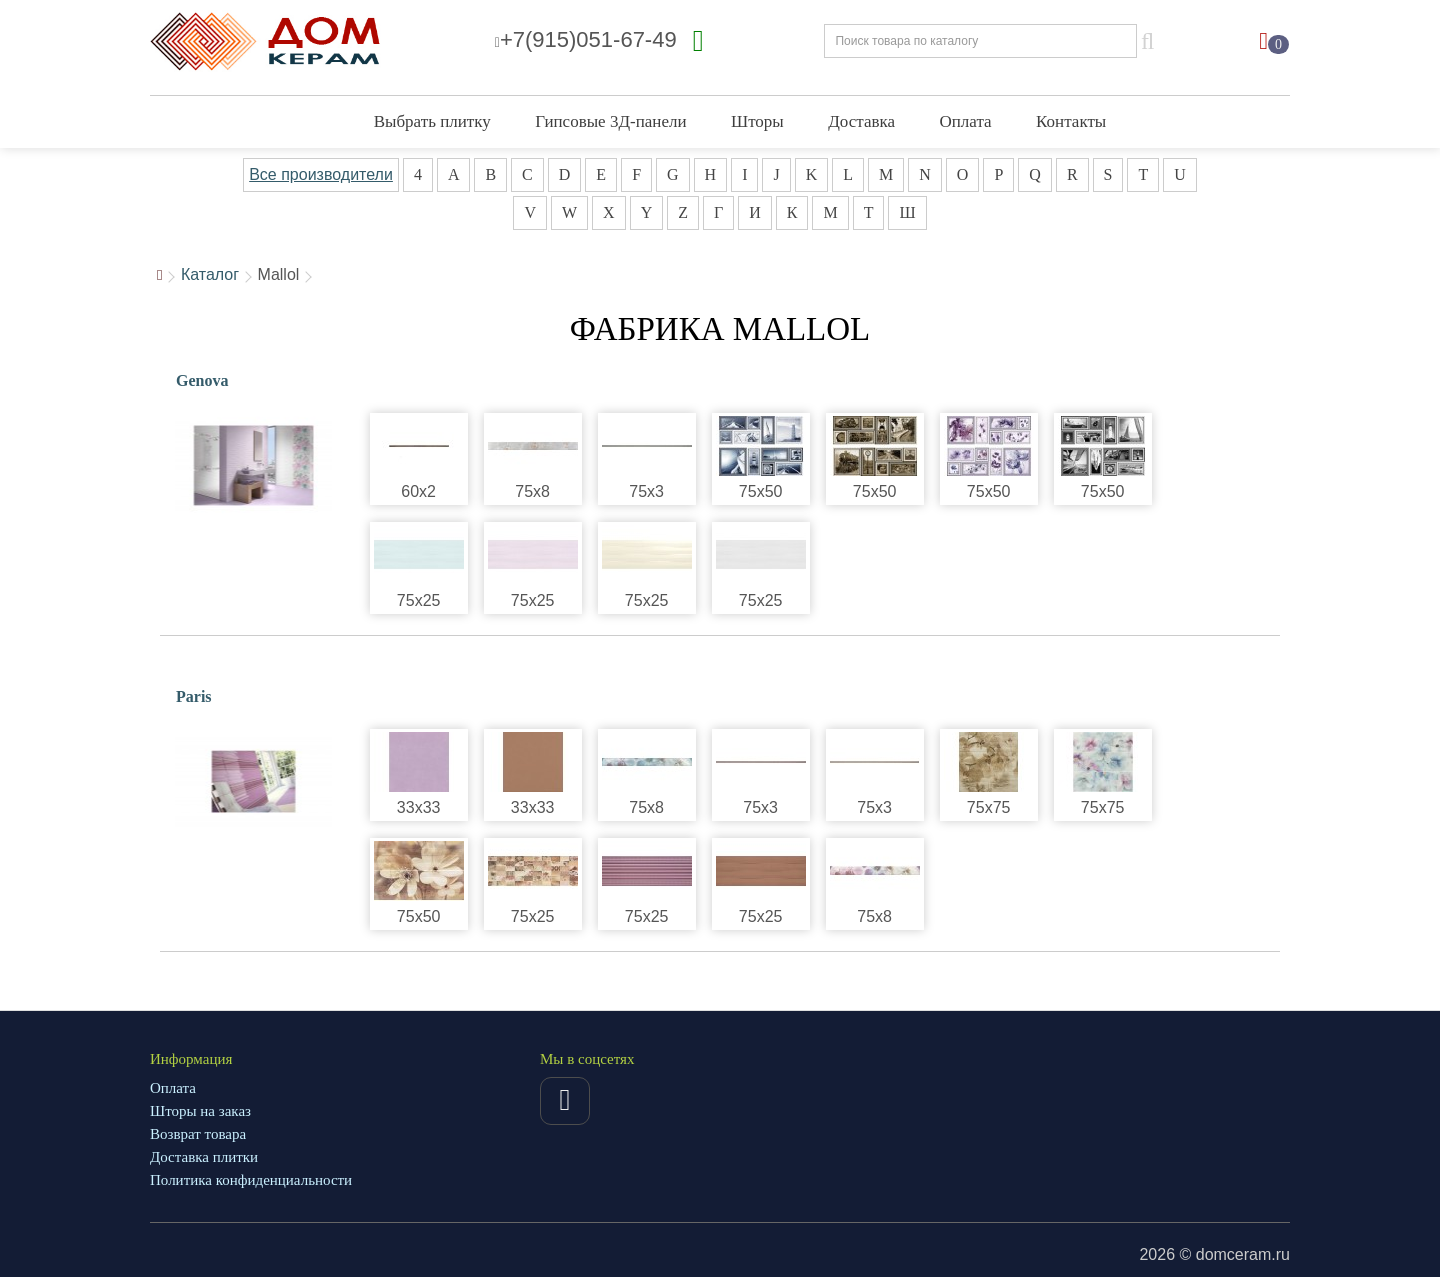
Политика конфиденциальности (251, 1180)
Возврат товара (198, 1134)
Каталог (210, 274)
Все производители (321, 174)
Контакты (1071, 121)
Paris (194, 696)
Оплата (966, 121)
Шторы (757, 121)
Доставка (861, 121)
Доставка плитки (204, 1157)
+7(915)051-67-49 (586, 39)
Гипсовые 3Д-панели (610, 121)
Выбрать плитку (432, 121)
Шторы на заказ (200, 1111)
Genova (202, 380)
